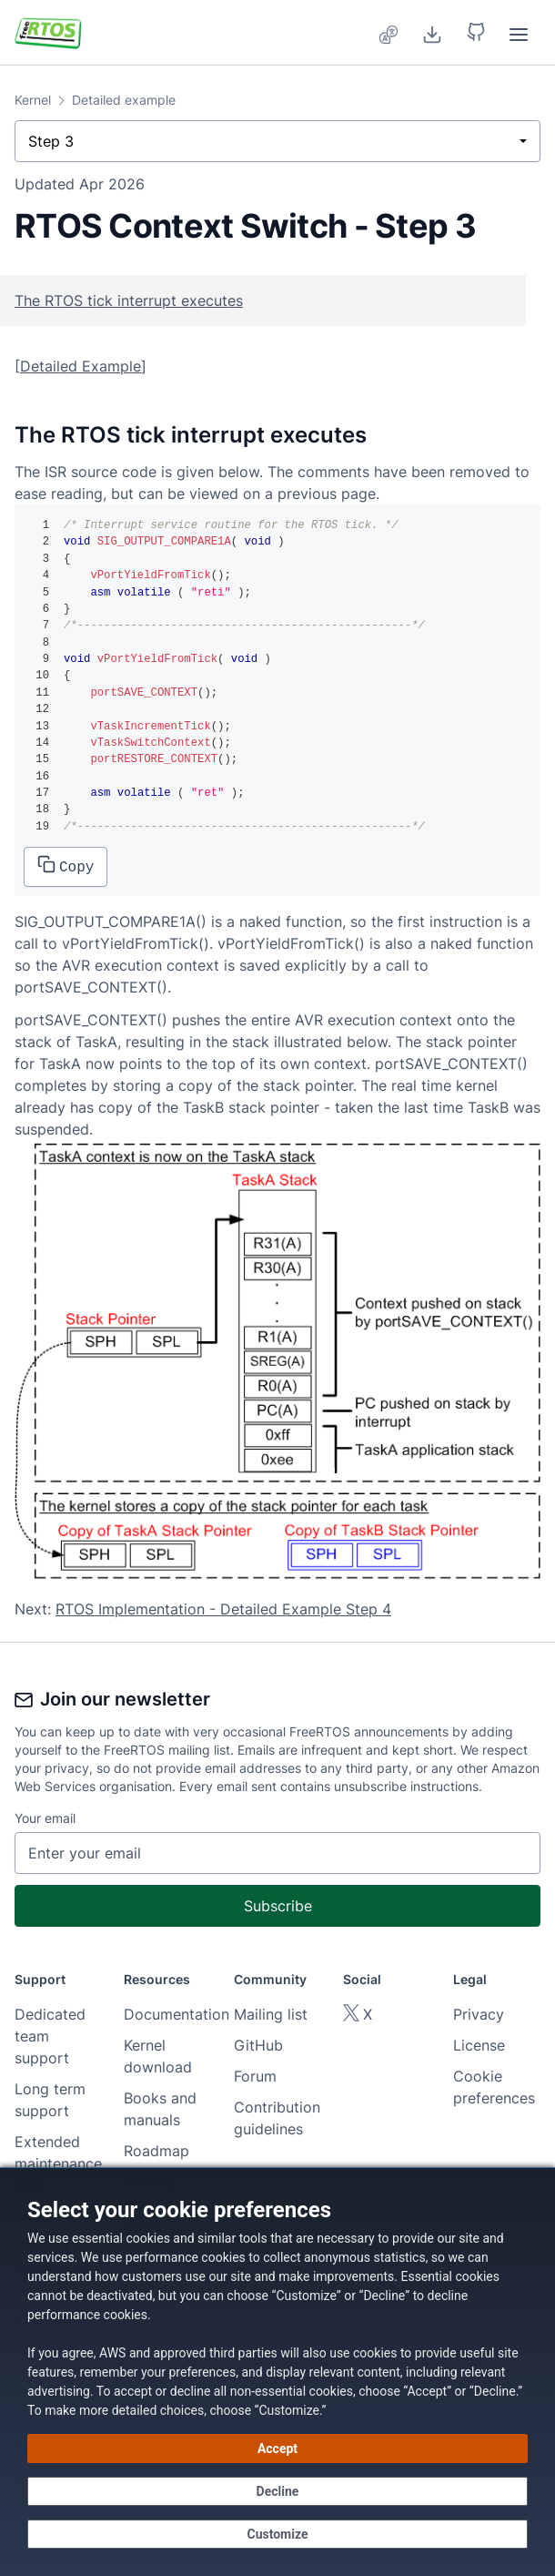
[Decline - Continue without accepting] (277, 2491)
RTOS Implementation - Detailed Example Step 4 (223, 1609)
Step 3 (51, 141)
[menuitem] (389, 32)
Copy (65, 865)
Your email (45, 1818)
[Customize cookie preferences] (277, 2534)
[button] (476, 32)
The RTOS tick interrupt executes (129, 300)
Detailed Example (80, 366)
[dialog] (277, 2371)
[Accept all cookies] (277, 2448)
